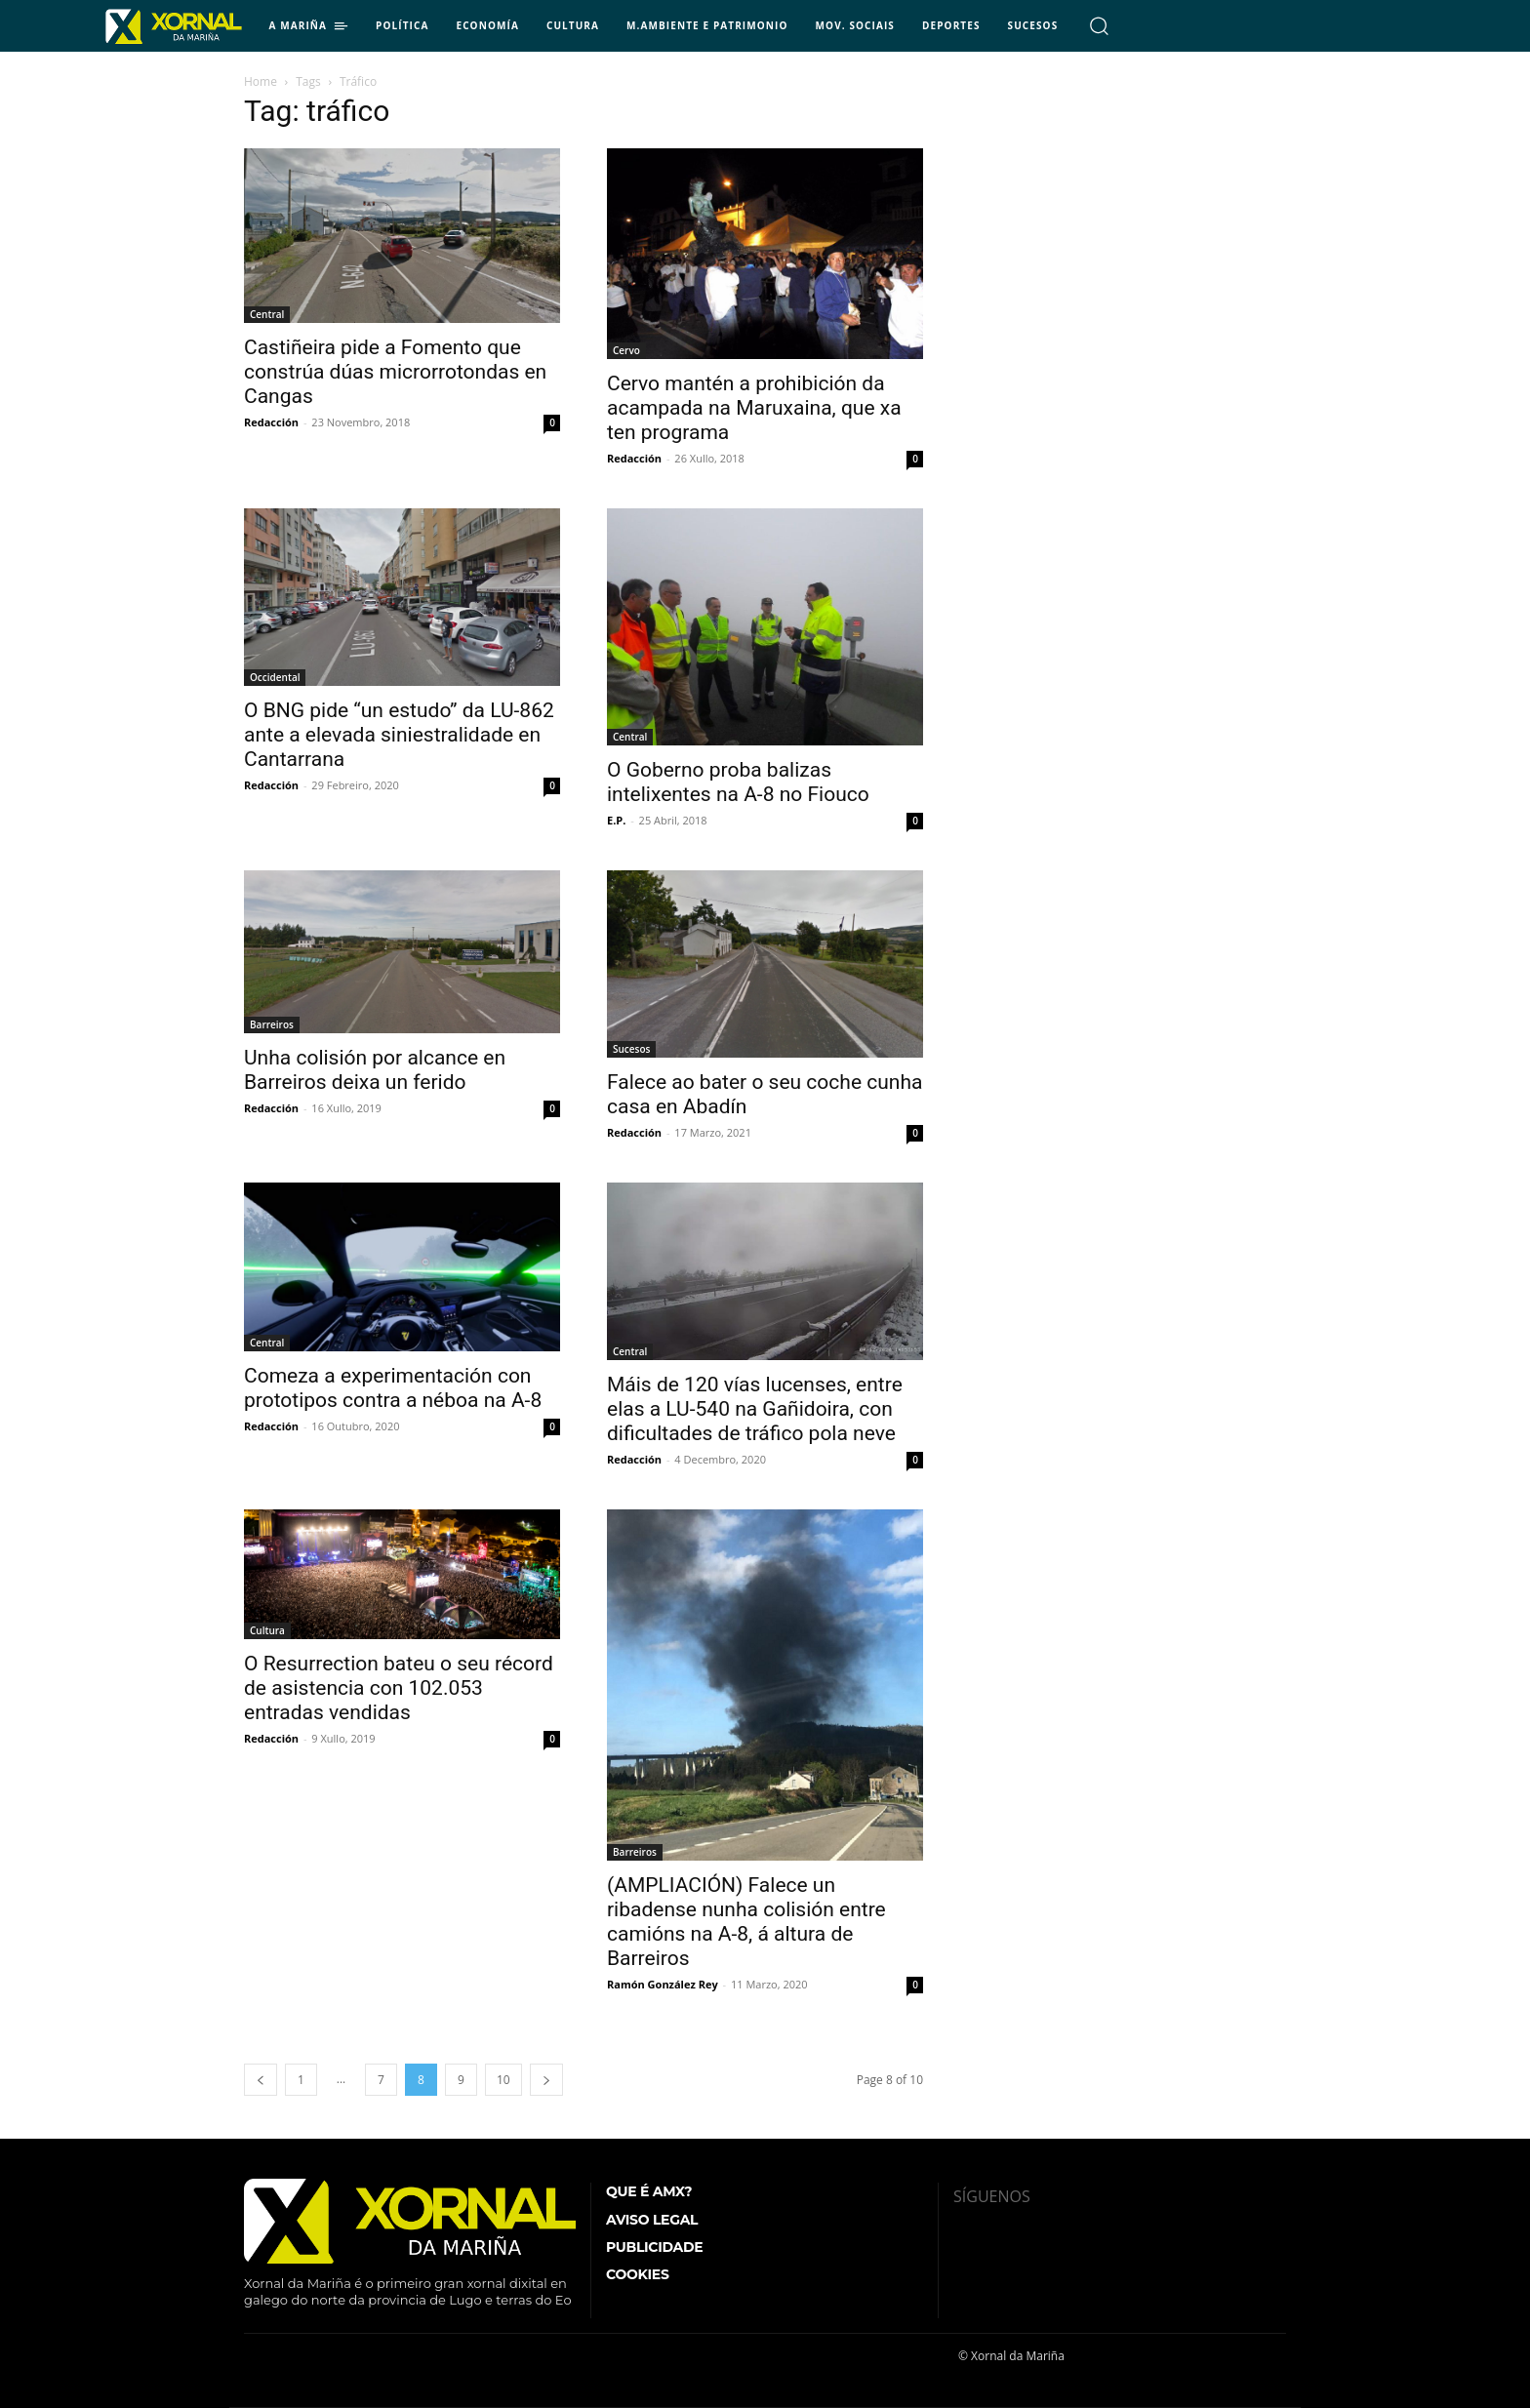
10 (503, 2079)
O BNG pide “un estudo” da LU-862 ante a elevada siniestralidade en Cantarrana (399, 735)
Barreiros (272, 1024)
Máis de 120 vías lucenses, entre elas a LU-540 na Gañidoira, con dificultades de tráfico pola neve (755, 1409)
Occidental (275, 677)
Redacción (271, 422)
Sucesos (631, 1049)
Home (260, 81)
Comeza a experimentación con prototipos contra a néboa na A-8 (393, 1388)
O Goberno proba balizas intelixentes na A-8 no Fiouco (738, 782)
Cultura (267, 1630)
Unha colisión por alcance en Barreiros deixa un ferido (374, 1070)
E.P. (616, 820)
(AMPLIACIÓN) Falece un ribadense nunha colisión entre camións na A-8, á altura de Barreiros (746, 1921)
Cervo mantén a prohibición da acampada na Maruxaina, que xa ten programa (754, 408)
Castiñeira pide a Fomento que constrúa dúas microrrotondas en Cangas (395, 372)
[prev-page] (260, 2080)
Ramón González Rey (662, 1984)
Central (267, 314)
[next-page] (546, 2080)
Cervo (626, 350)
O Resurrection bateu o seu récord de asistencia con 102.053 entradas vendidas (398, 1688)
